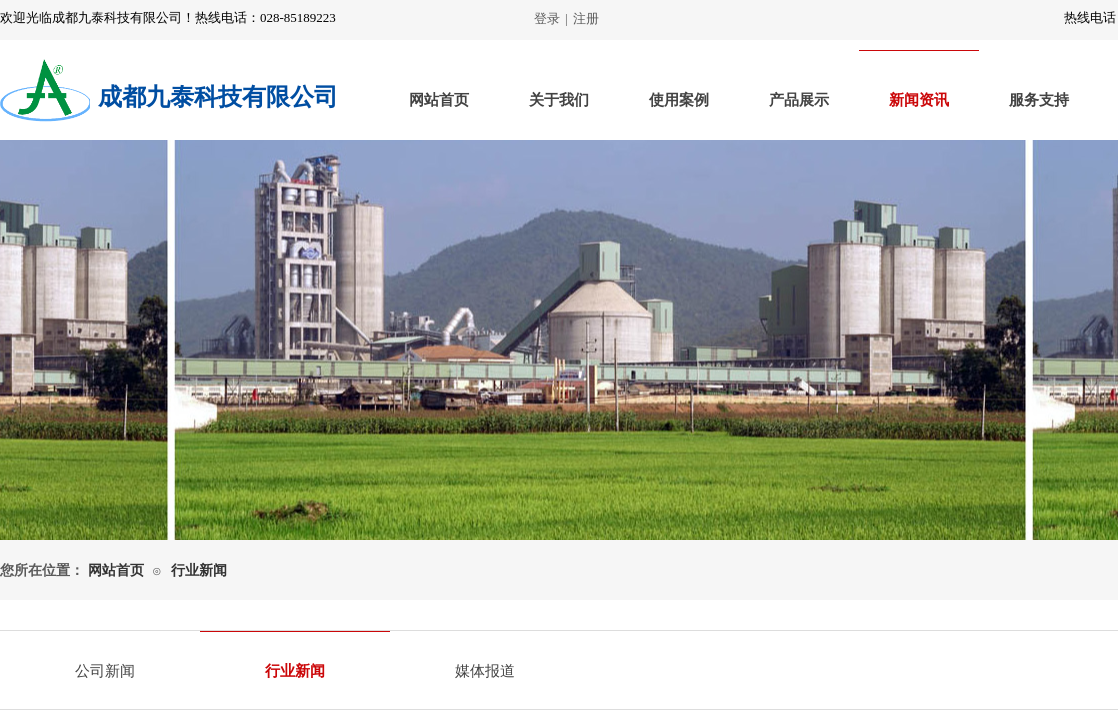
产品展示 (799, 100)
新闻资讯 (919, 100)
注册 (586, 18)
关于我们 (559, 100)
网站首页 (439, 100)
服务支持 (1039, 100)
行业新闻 (199, 570)
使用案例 (679, 100)
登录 (547, 18)
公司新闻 (105, 671)
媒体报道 (485, 671)
